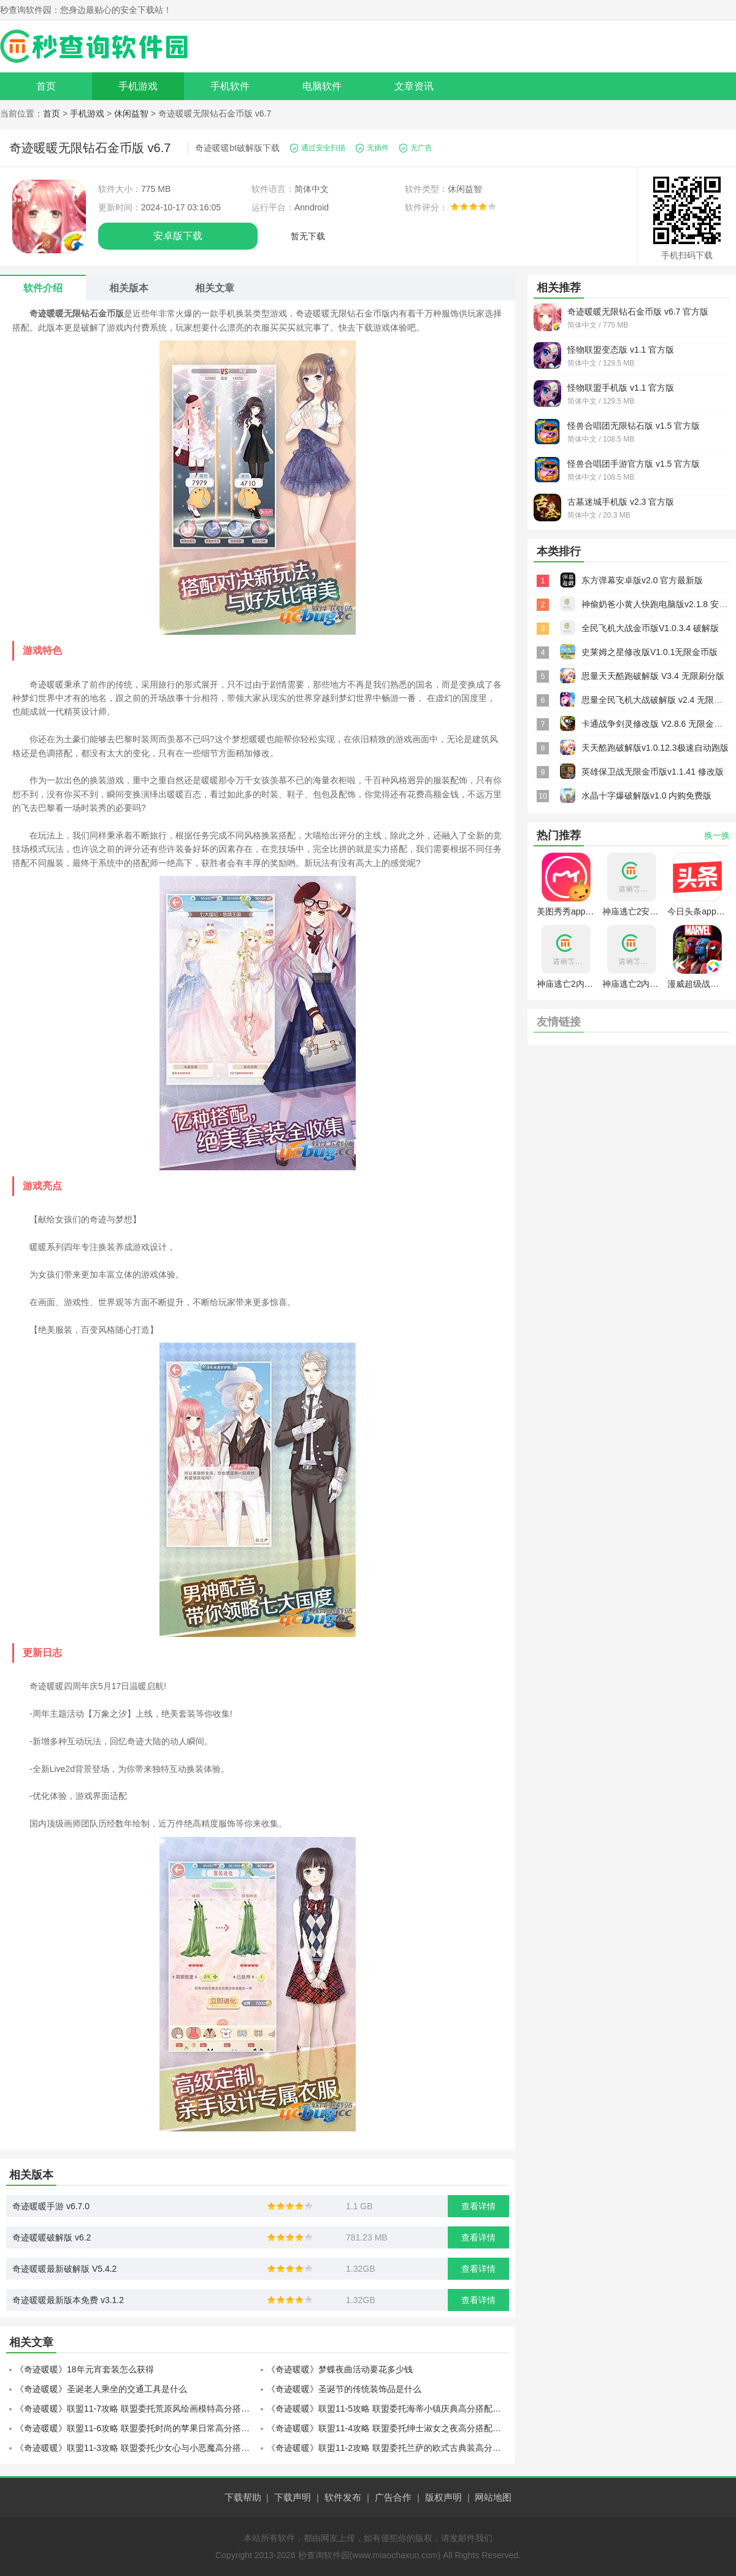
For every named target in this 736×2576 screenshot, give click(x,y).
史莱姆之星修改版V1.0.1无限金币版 (649, 652)
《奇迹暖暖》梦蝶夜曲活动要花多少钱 (340, 2369)
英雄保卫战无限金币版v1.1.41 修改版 (652, 771)
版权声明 (443, 2497)
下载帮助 (242, 2497)
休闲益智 (131, 113)
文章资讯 (414, 86)
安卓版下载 (177, 236)
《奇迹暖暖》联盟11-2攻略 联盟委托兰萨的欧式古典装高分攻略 (388, 2448)
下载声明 (292, 2497)
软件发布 (342, 2497)
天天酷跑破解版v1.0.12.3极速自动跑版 (655, 748)
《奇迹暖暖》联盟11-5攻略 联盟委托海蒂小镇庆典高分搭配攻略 (388, 2408)
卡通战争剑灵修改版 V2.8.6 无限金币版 (656, 724)
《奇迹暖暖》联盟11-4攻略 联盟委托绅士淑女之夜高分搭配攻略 (388, 2428)
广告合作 (393, 2497)
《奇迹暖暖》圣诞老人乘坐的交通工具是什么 (101, 2389)
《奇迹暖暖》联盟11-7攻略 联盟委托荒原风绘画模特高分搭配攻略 (136, 2408)
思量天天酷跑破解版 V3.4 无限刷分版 (652, 676)
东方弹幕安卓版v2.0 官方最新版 (642, 580)
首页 (46, 86)
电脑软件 (322, 86)
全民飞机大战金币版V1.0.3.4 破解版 (650, 628)
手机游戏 (138, 86)
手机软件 (230, 86)
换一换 (717, 835)
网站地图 (493, 2497)
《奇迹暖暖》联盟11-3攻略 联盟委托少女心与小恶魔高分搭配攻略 (136, 2448)
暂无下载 (308, 236)
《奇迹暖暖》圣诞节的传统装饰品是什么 (344, 2389)
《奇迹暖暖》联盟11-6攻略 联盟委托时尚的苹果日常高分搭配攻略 (136, 2428)
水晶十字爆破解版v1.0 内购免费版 (646, 795)
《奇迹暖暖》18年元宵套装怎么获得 (84, 2369)
